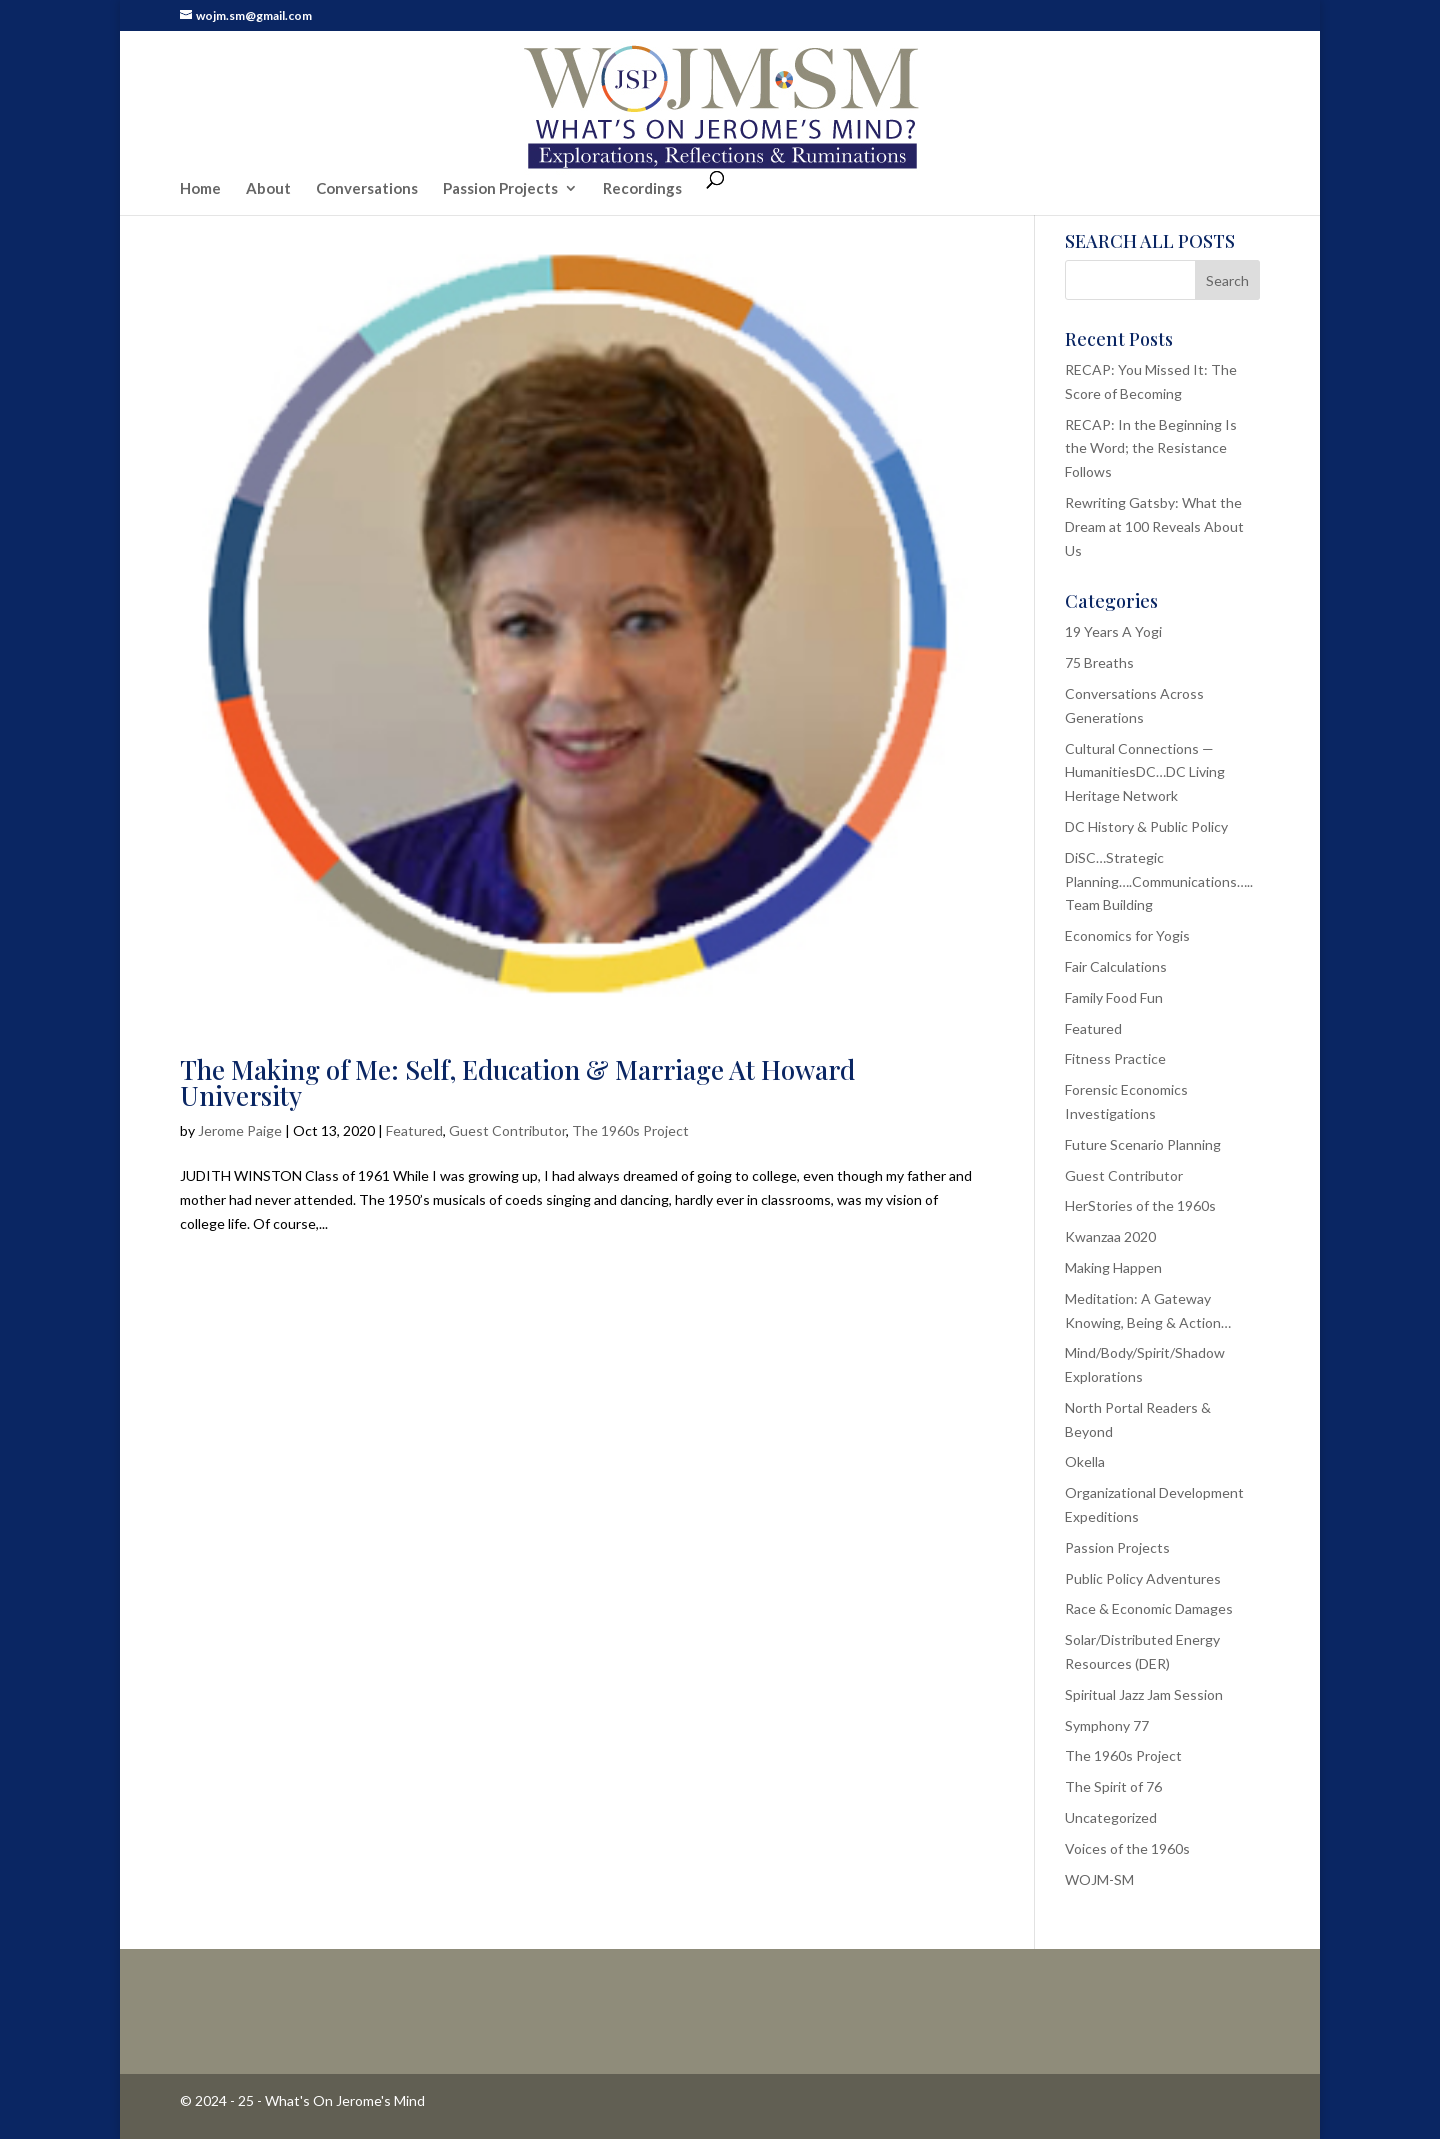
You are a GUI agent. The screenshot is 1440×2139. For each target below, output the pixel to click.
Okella (1085, 1461)
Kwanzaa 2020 (1110, 1236)
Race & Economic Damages (1149, 1608)
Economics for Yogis (1127, 935)
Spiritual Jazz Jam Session (1144, 1694)
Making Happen (1113, 1267)
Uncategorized (1111, 1817)
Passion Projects (500, 148)
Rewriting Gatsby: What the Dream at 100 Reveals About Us (1154, 526)
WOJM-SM (1099, 1879)
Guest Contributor (507, 1130)
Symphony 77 (1107, 1725)
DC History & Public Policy (1146, 826)
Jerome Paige (240, 1130)
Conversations (367, 148)
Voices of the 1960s (1127, 1848)
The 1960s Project (630, 1130)
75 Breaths (1099, 662)
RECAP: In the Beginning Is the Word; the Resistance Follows (1151, 448)
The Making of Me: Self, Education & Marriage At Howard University (517, 1082)
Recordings (642, 148)
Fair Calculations (1116, 966)
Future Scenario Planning (1143, 1144)
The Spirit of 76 (1113, 1786)
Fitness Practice (1115, 1058)
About (268, 148)
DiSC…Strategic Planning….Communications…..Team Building (1159, 881)
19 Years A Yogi (1113, 631)
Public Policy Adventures (1143, 1578)
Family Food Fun (1114, 997)
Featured (414, 1130)
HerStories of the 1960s (1140, 1205)
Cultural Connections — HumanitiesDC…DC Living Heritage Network (1145, 772)
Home (200, 148)
